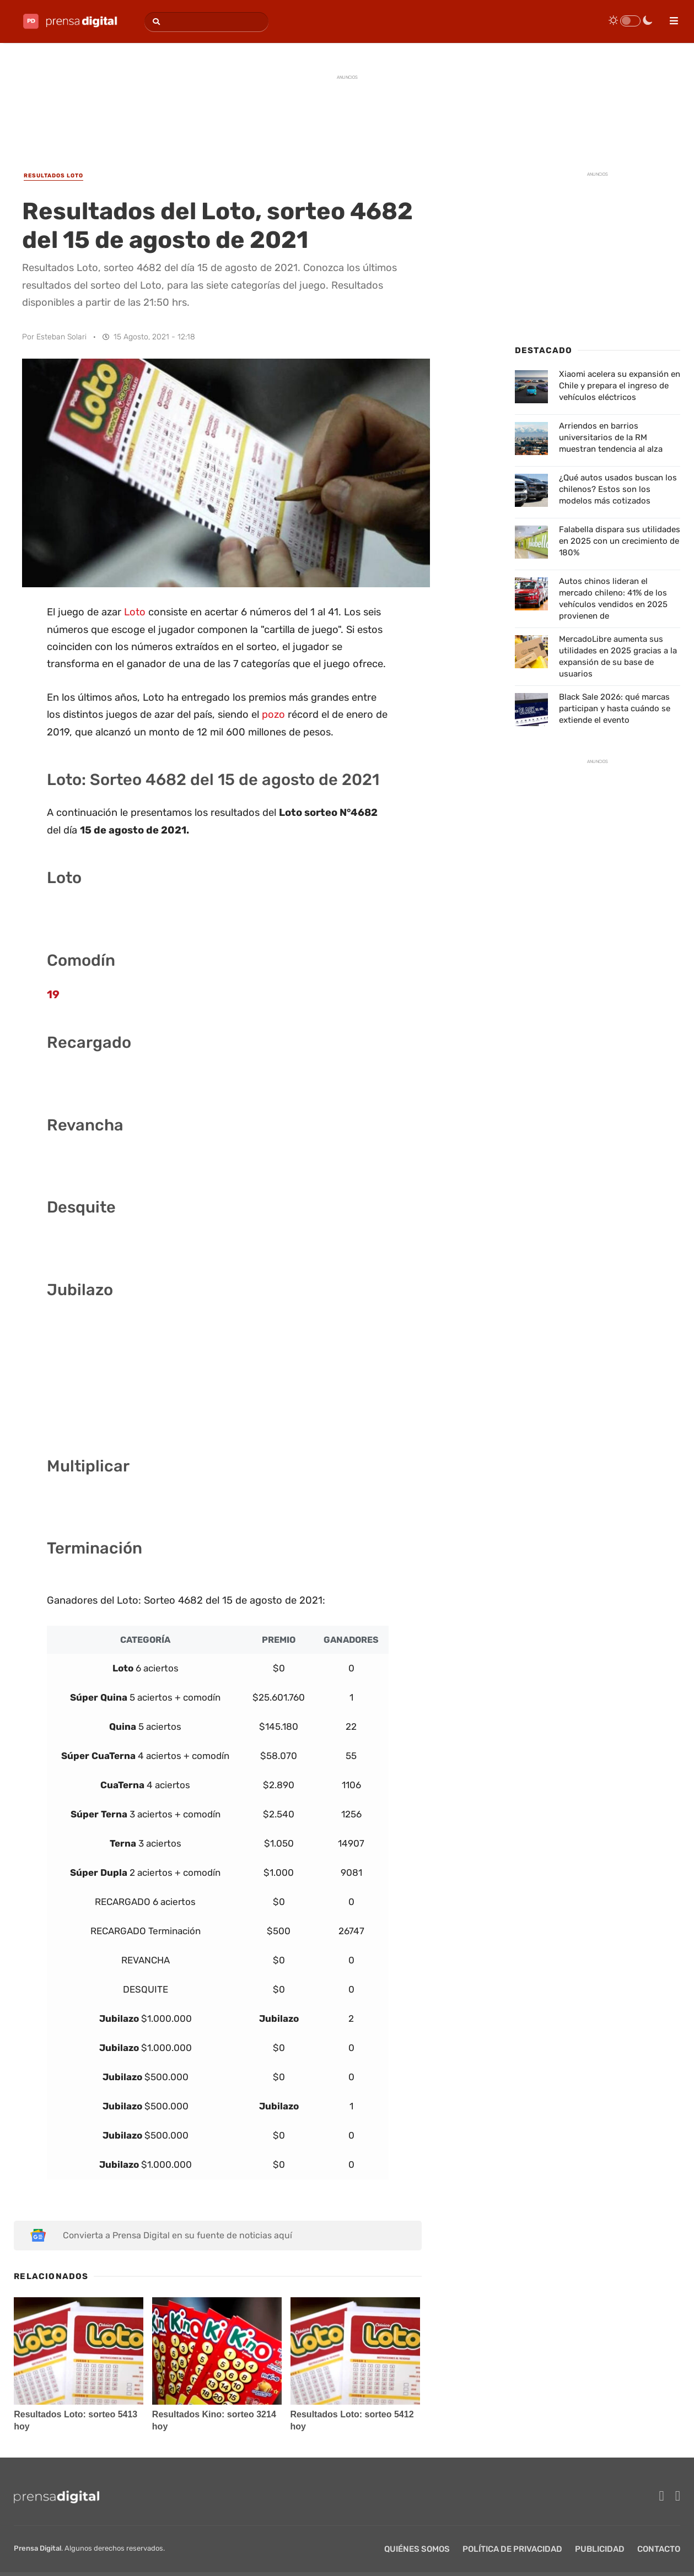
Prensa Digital (37, 2548)
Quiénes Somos (417, 2549)
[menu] (669, 17)
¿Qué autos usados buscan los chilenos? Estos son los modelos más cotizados (618, 489)
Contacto (658, 2549)
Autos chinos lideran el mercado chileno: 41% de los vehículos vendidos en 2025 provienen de (613, 598)
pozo (273, 714)
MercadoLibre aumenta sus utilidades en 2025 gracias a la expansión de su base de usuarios (618, 656)
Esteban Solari (61, 337)
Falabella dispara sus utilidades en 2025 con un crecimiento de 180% (619, 541)
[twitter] (677, 2496)
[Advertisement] (347, 111)
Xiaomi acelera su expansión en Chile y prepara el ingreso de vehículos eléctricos (619, 385)
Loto (135, 612)
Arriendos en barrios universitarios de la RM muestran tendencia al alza (611, 437)
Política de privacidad (512, 2549)
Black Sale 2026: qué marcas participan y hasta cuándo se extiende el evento (614, 708)
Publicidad (600, 2549)
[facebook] (661, 2496)
